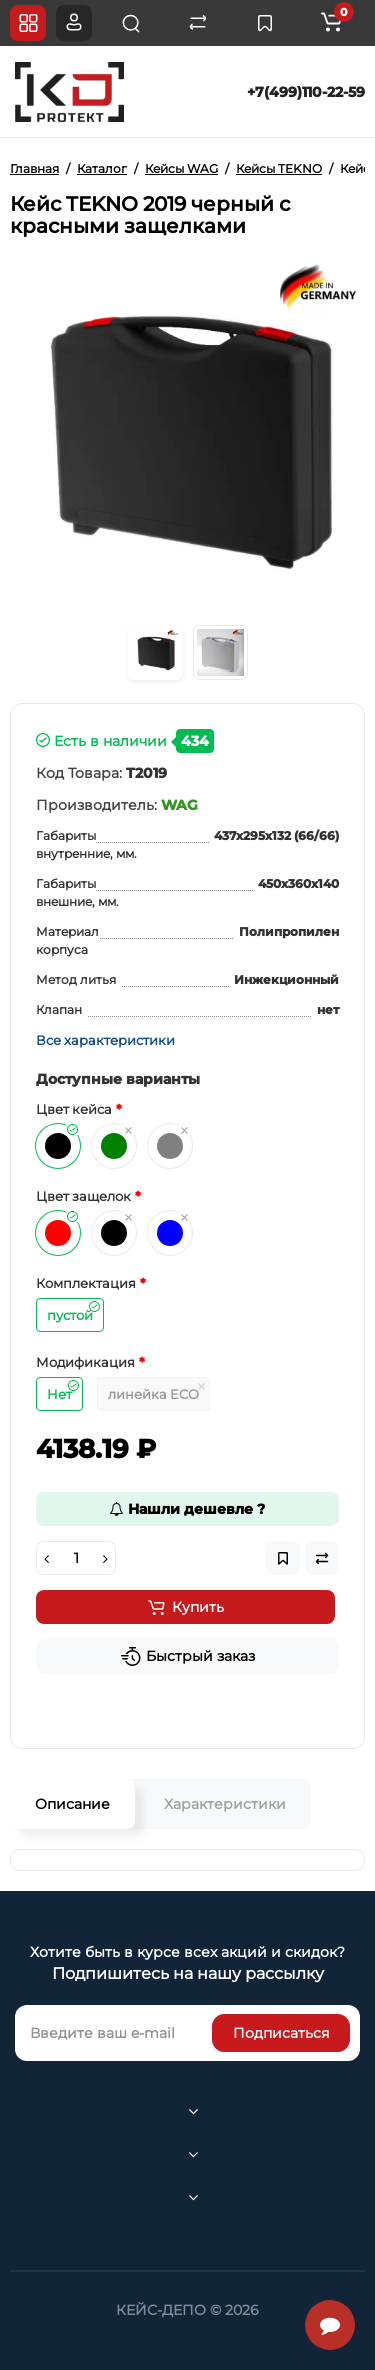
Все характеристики (105, 1040)
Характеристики (225, 1804)
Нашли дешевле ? (187, 1509)
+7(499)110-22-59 (306, 92)
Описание (72, 1804)
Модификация (85, 1362)
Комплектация (86, 1283)
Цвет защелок (83, 1196)
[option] (187, 434)
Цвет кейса (74, 1109)
